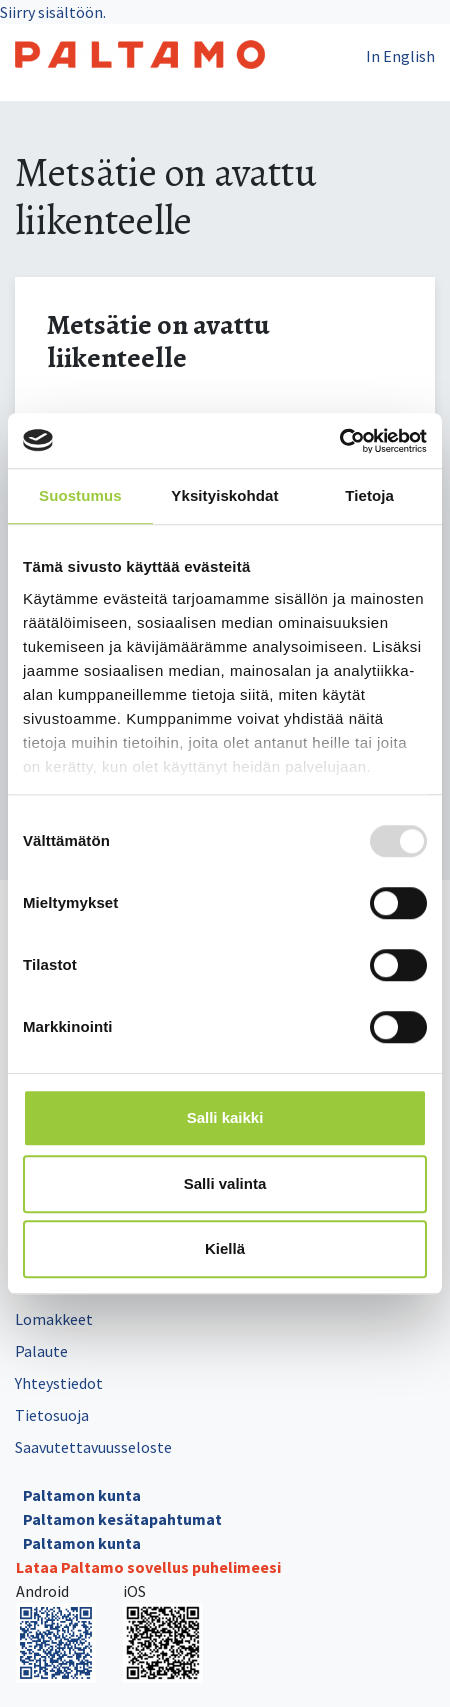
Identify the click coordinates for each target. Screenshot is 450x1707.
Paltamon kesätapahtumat (122, 1519)
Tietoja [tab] (369, 495)
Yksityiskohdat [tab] (224, 495)
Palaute (41, 1351)
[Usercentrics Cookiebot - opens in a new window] (339, 441)
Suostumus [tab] (80, 495)
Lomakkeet (54, 1319)
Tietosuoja (52, 1415)
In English (400, 56)
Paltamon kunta (82, 1495)
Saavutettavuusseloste (93, 1447)
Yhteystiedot (59, 1383)
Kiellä (225, 1248)
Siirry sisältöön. (53, 12)
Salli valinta (225, 1183)
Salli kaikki (225, 1117)
